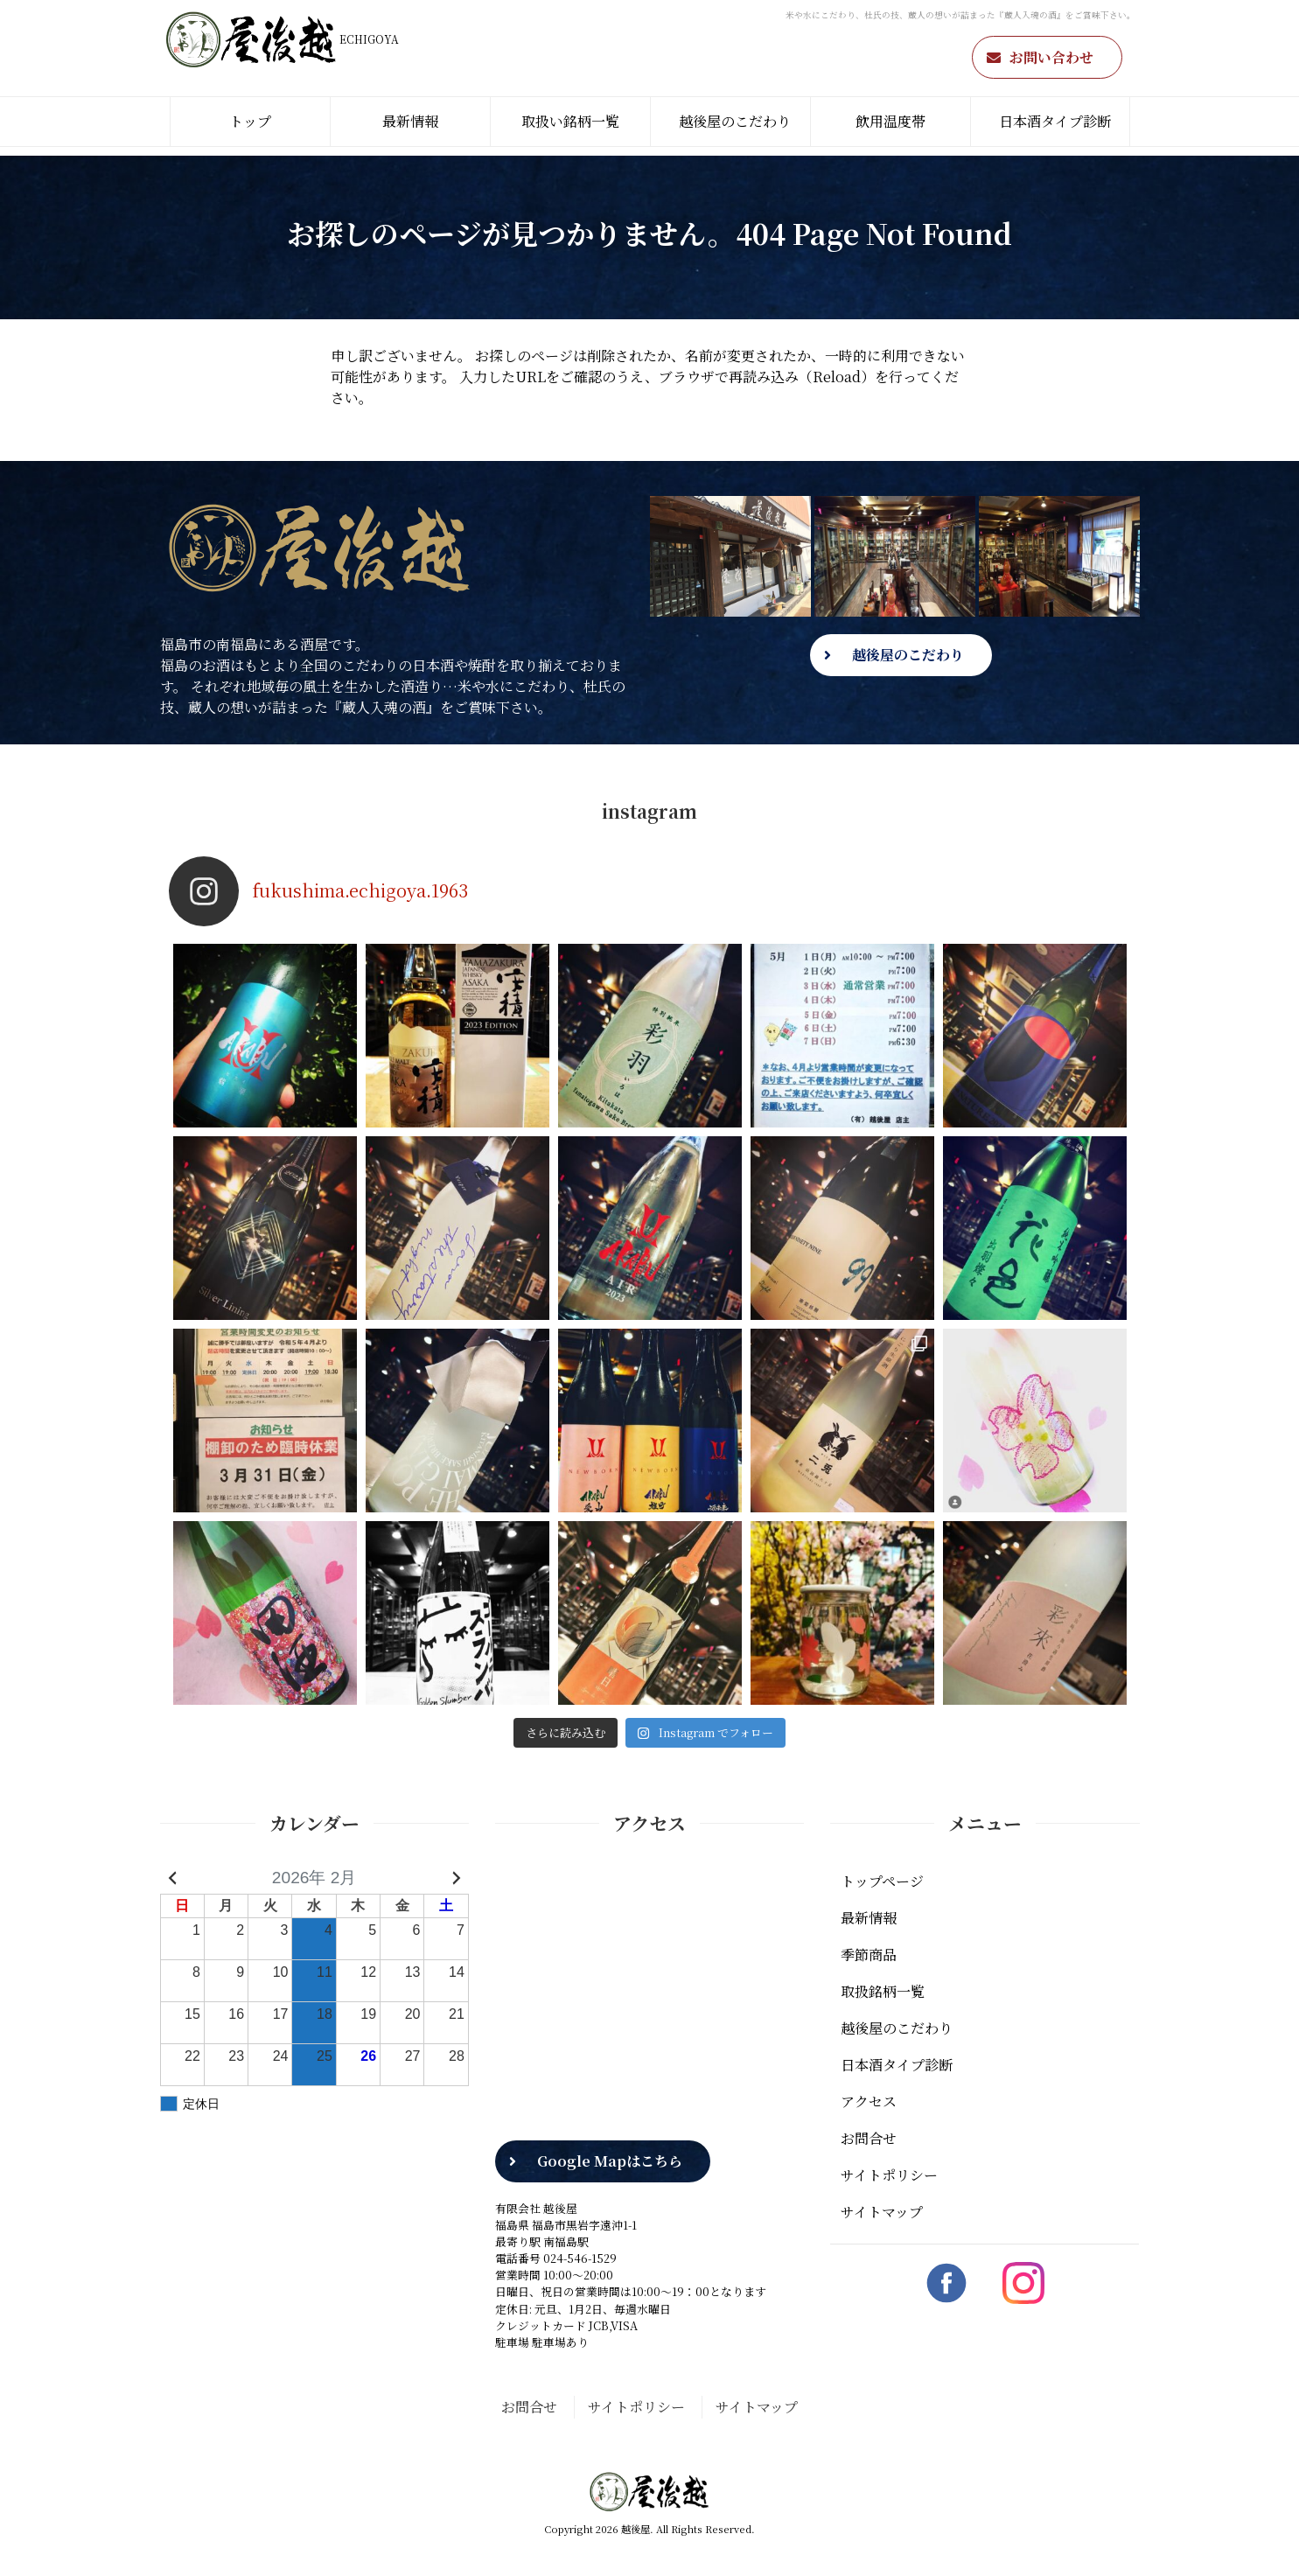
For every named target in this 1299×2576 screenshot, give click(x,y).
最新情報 (410, 121)
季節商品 (869, 1954)
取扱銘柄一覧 (883, 1991)
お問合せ (869, 2138)
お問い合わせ (1051, 57)
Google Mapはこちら (609, 2161)
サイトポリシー (889, 2175)
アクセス (869, 2101)
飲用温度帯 (890, 121)
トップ (250, 121)
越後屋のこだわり (735, 121)
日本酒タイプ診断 (1055, 121)
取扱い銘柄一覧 (570, 121)
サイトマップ (882, 2212)
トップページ (882, 1881)
